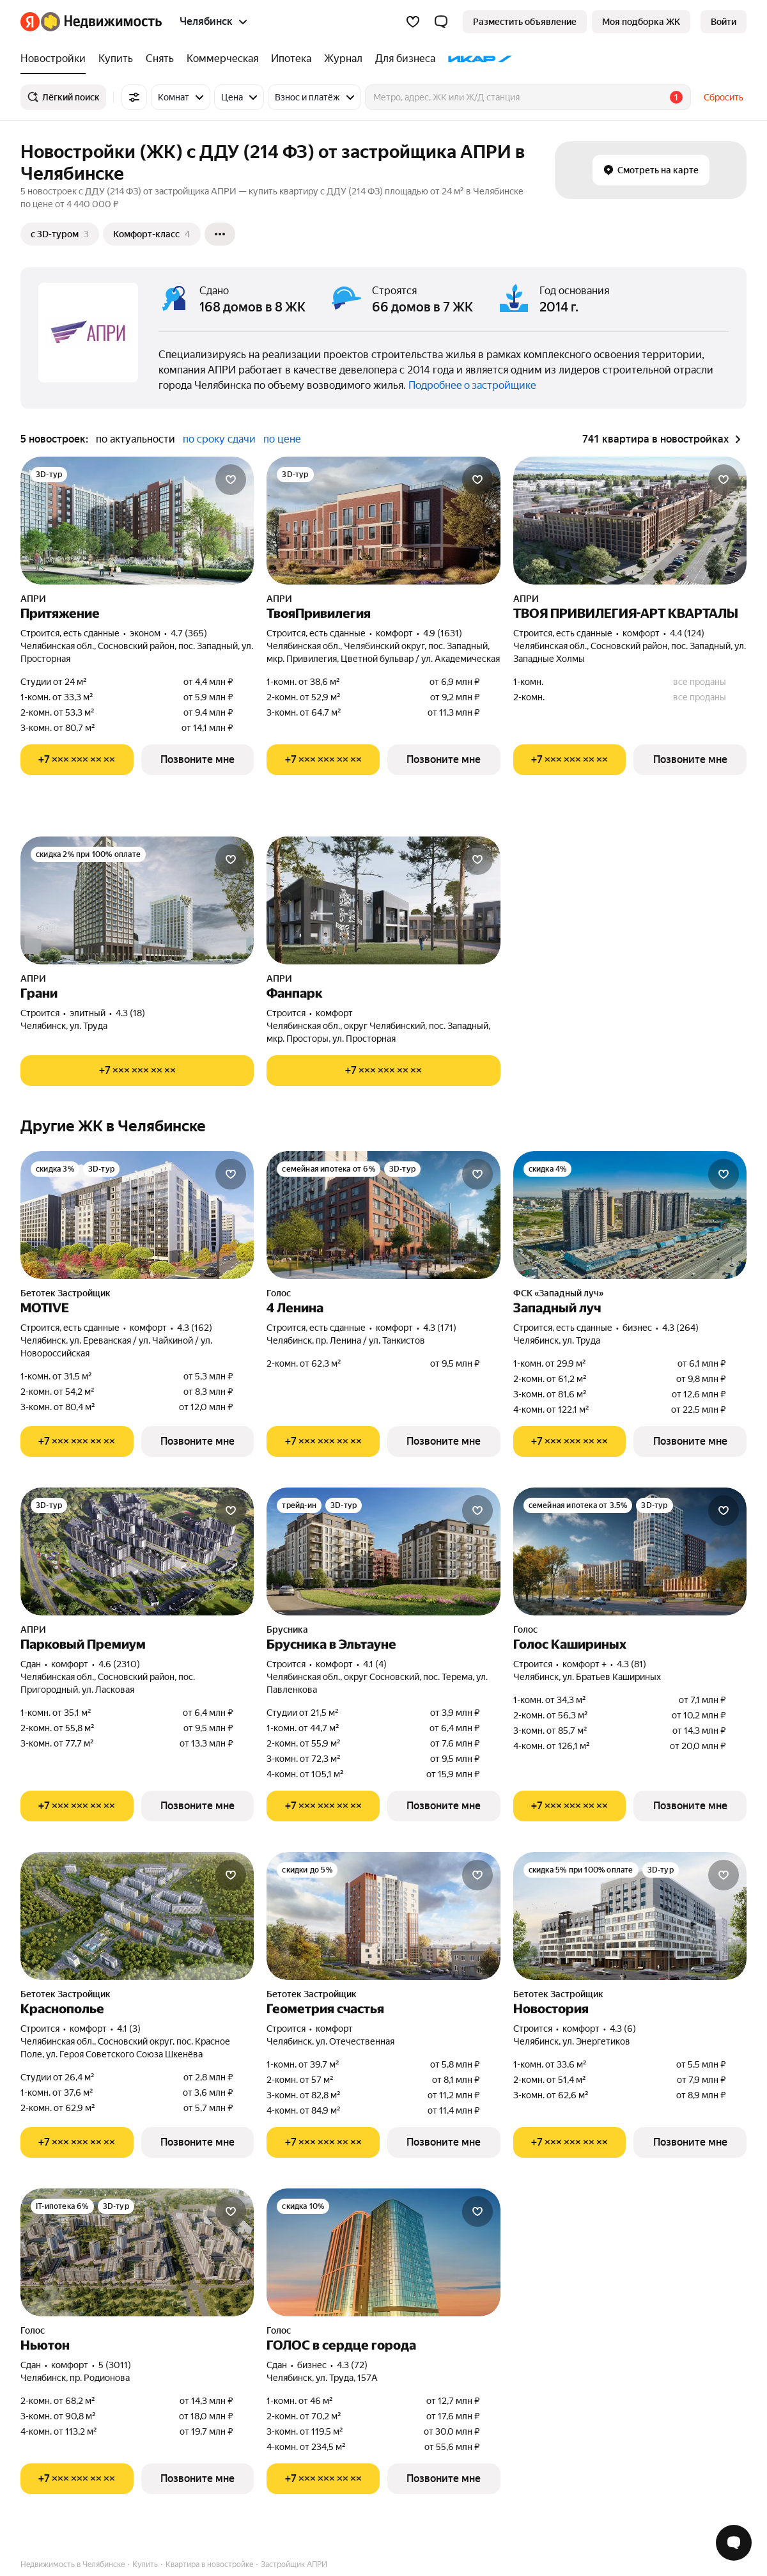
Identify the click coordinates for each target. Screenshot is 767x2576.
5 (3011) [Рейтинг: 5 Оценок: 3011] (114, 2365)
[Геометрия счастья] (383, 1916)
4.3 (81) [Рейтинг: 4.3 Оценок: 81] (631, 1664)
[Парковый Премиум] (137, 1551)
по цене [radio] (282, 439)
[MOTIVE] (137, 1215)
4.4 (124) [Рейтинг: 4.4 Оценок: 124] (687, 633)
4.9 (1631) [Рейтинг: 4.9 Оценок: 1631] (442, 633)
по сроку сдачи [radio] (219, 439)
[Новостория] (630, 1916)
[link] (724, 21)
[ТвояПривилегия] (383, 521)
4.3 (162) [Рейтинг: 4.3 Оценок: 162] (194, 1328)
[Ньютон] (137, 2252)
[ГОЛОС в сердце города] (383, 2252)
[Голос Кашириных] (630, 1551)
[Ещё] (220, 234)
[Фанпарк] (383, 900)
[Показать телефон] (77, 759)
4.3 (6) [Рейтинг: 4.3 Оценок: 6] (623, 2028)
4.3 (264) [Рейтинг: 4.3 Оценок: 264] (680, 1328)
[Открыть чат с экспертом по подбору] (734, 2543)
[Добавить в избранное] (230, 479)
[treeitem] (56, 58)
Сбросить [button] (723, 97)
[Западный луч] (630, 1215)
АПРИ (33, 598)
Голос (279, 1293)
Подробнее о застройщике (472, 385)
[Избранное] (412, 21)
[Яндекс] (30, 21)
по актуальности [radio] (135, 439)
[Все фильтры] (134, 97)
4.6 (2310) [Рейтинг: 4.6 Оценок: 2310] (119, 1664)
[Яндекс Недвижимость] (101, 21)
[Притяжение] (137, 521)
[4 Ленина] (383, 1215)
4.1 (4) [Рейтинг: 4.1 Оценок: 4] (375, 1664)
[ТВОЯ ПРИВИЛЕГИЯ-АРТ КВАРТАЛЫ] (630, 521)
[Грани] (137, 900)
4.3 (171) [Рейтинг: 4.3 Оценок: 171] (439, 1328)
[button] (441, 21)
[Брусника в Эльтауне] (383, 1551)
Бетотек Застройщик (65, 1293)
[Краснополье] (137, 1916)
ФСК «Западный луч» (558, 1293)
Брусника (287, 1629)
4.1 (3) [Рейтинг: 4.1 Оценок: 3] (129, 2028)
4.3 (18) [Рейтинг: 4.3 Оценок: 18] (130, 1013)
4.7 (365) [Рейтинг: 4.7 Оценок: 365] (189, 633)
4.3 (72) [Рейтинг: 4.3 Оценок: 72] (352, 2365)
